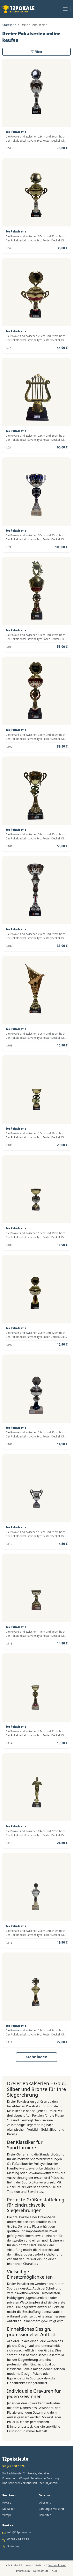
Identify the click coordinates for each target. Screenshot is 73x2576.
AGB (54, 2571)
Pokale (6, 2502)
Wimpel (7, 2515)
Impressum (23, 2571)
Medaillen (8, 2509)
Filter (36, 52)
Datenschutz (40, 2571)
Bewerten (45, 2515)
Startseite (9, 25)
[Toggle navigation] (65, 9)
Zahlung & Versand (51, 2509)
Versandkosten (57, 2565)
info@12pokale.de (19, 2532)
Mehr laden (36, 2057)
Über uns (45, 2502)
